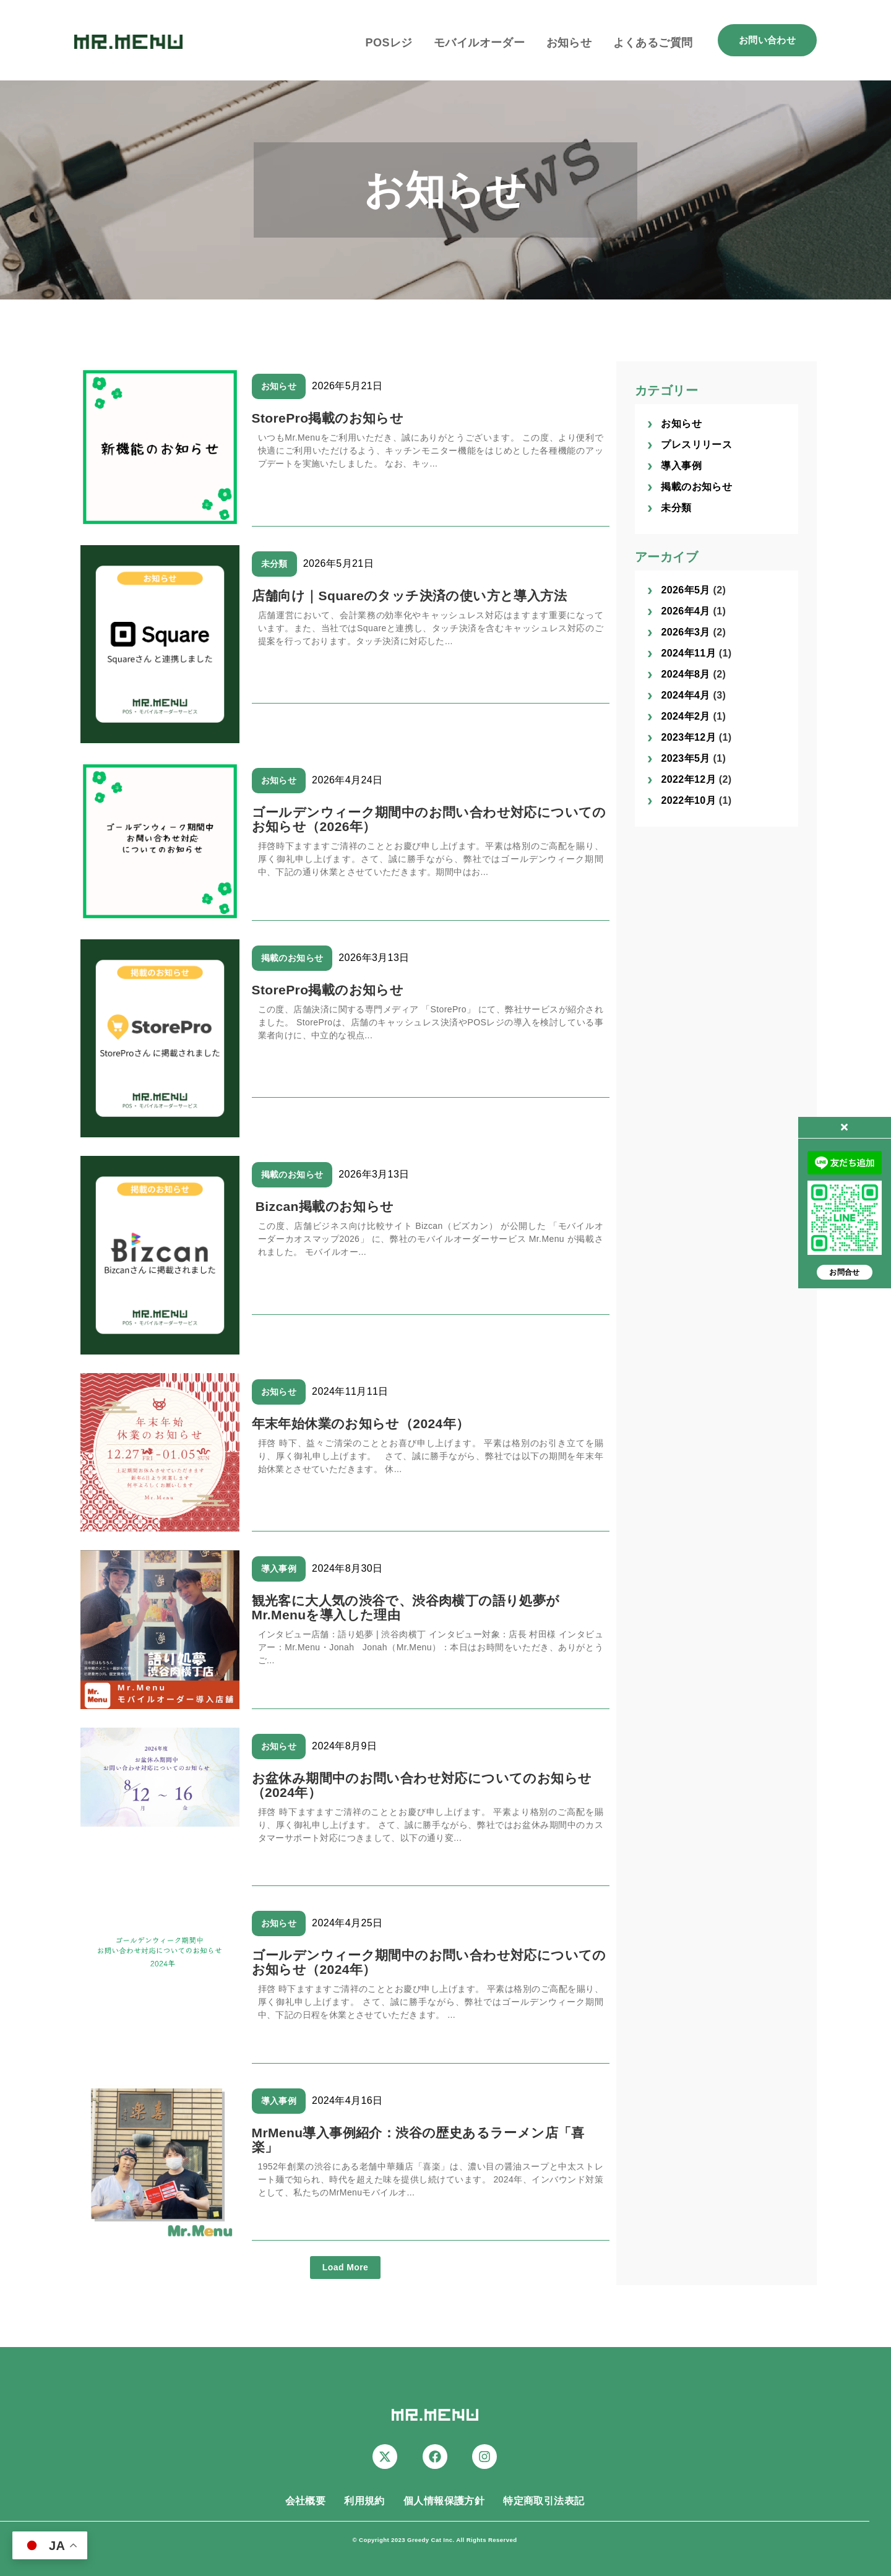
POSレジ (389, 43)
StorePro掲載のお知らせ (328, 418)
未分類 (274, 564)
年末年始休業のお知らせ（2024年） (361, 1423)
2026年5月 (685, 590)
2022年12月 (688, 779)
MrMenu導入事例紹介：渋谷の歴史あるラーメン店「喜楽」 (418, 2140)
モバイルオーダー (479, 43)
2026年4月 (685, 611)
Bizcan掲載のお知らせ (323, 1206)
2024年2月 (685, 716)
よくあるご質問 (653, 43)
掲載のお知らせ (292, 958)
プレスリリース (696, 444)
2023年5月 (685, 758)
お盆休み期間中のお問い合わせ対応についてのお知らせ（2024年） (422, 1785)
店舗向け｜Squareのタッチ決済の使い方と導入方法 (409, 595)
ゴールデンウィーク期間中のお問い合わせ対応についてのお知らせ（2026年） (429, 819)
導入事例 (279, 1569)
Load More (345, 2267)
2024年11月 (688, 653)
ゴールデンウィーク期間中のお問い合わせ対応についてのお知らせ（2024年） (429, 1962)
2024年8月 (685, 674)
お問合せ (844, 1272)
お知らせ (569, 43)
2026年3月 (685, 632)
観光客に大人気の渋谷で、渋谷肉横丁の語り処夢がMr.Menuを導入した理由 (406, 1607)
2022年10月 (688, 800)
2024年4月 (685, 695)
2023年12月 (688, 737)
